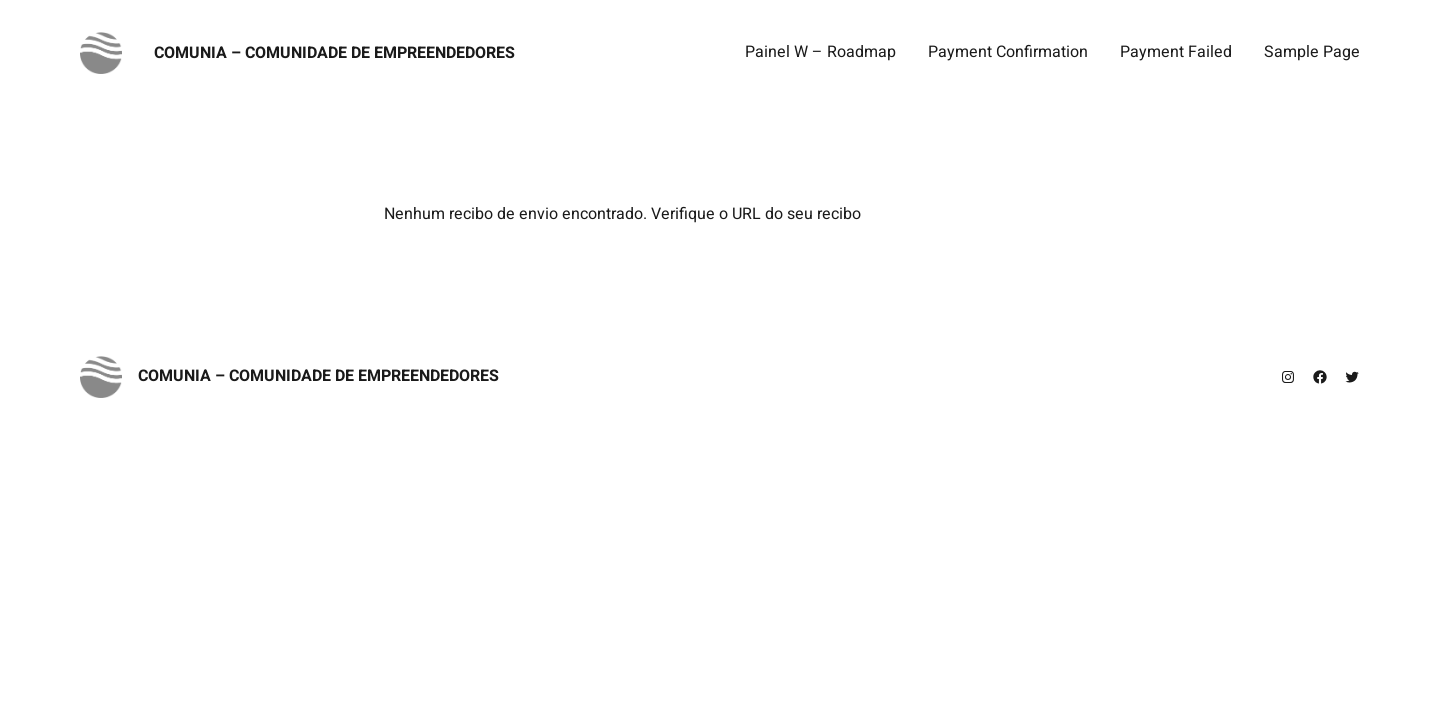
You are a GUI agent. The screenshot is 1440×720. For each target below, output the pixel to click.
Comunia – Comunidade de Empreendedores (334, 53)
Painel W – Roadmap (820, 52)
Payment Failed (1176, 52)
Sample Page (1312, 52)
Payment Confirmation (1008, 52)
